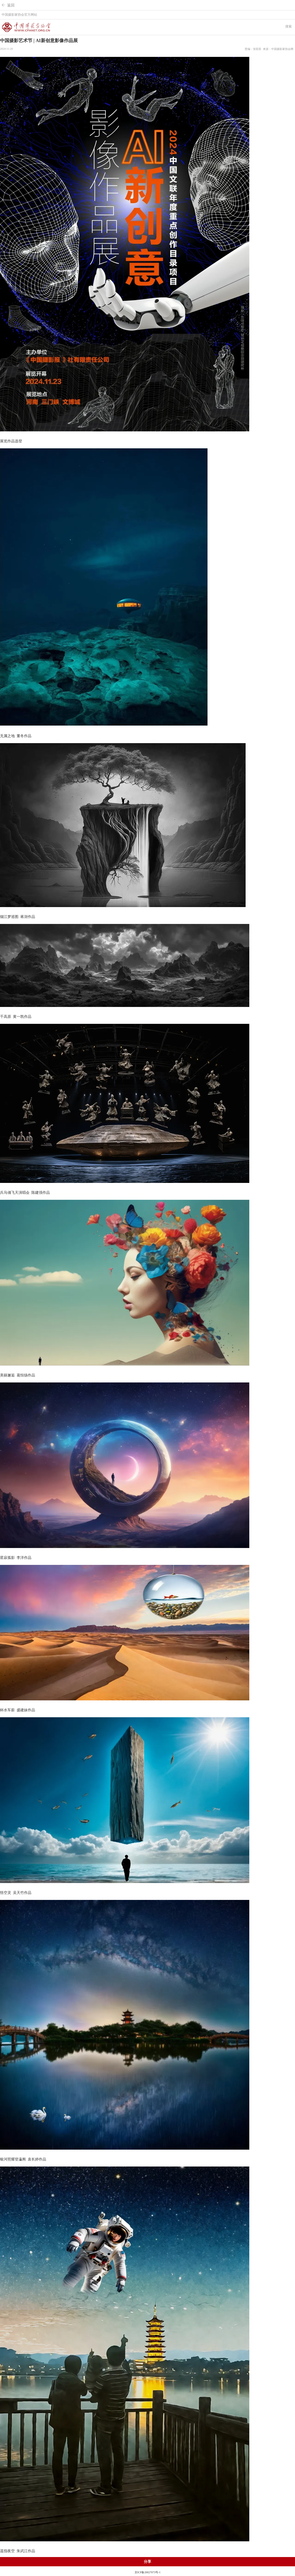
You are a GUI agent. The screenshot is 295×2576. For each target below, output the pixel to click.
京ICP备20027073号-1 (148, 2572)
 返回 (8, 5)
